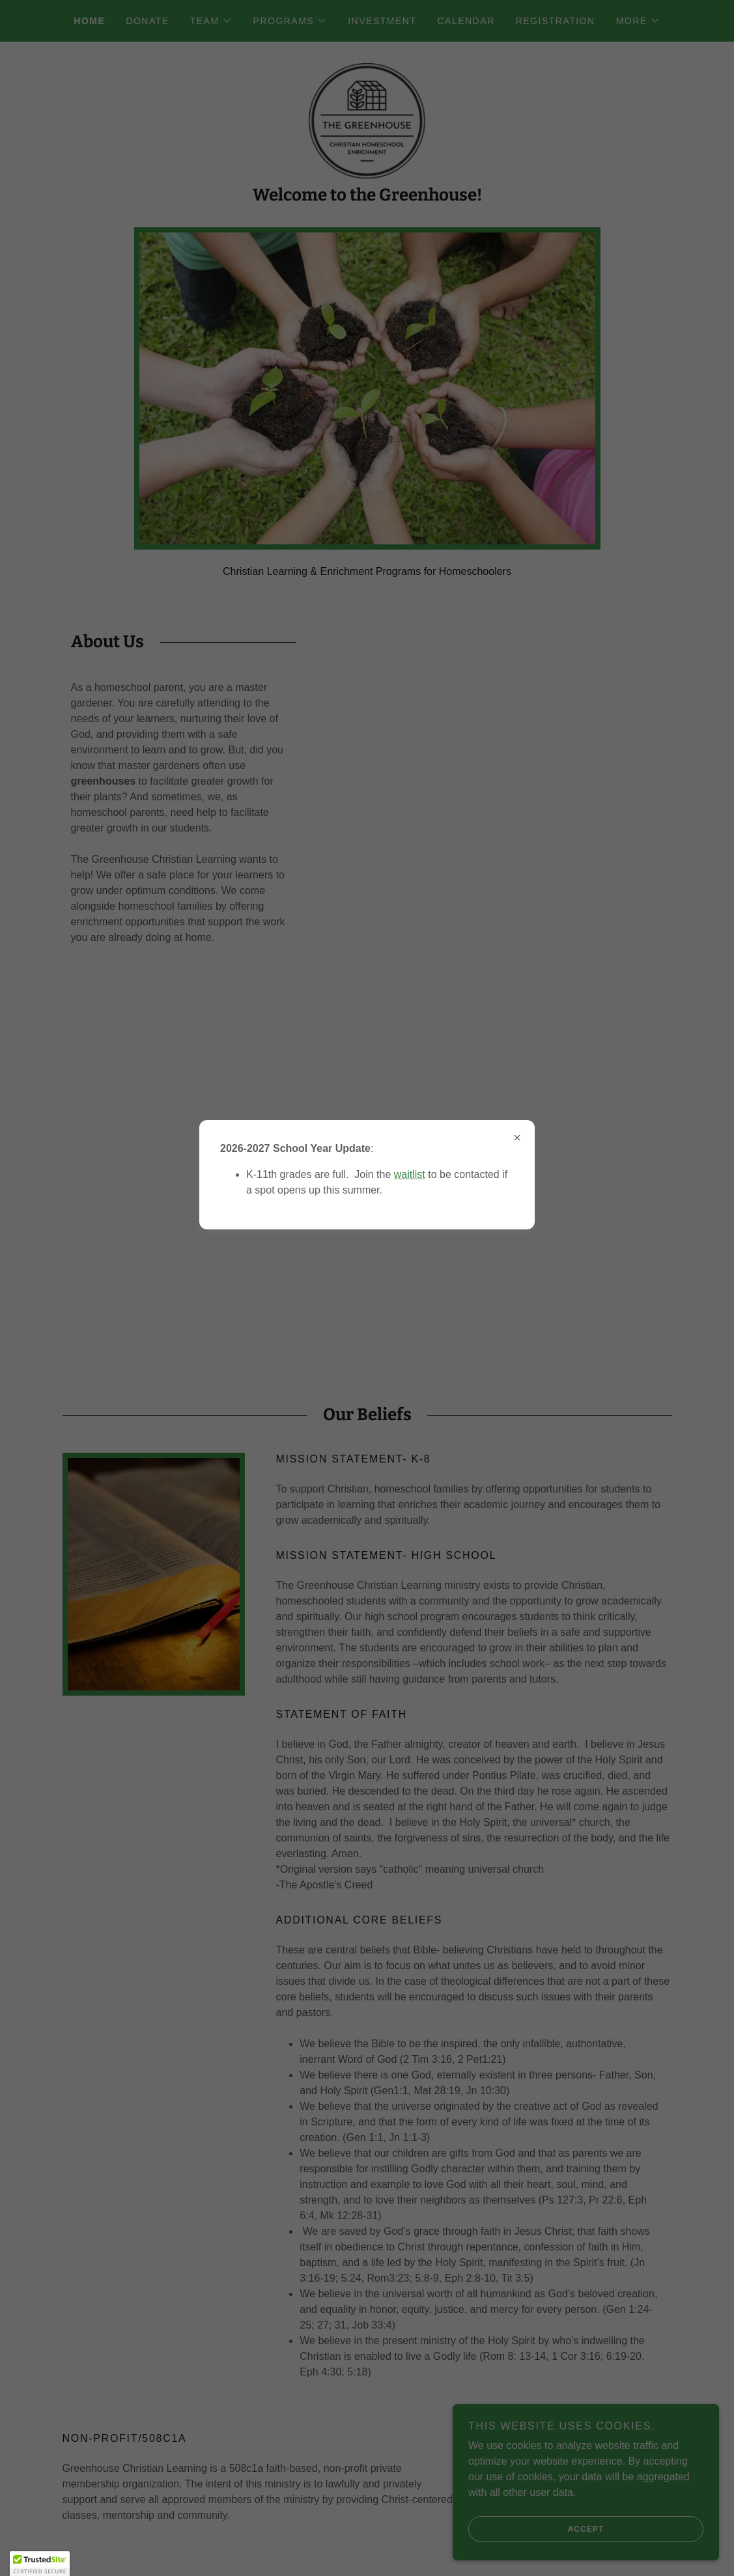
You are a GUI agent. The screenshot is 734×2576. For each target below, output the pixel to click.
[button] (40, 2563)
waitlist (409, 1174)
